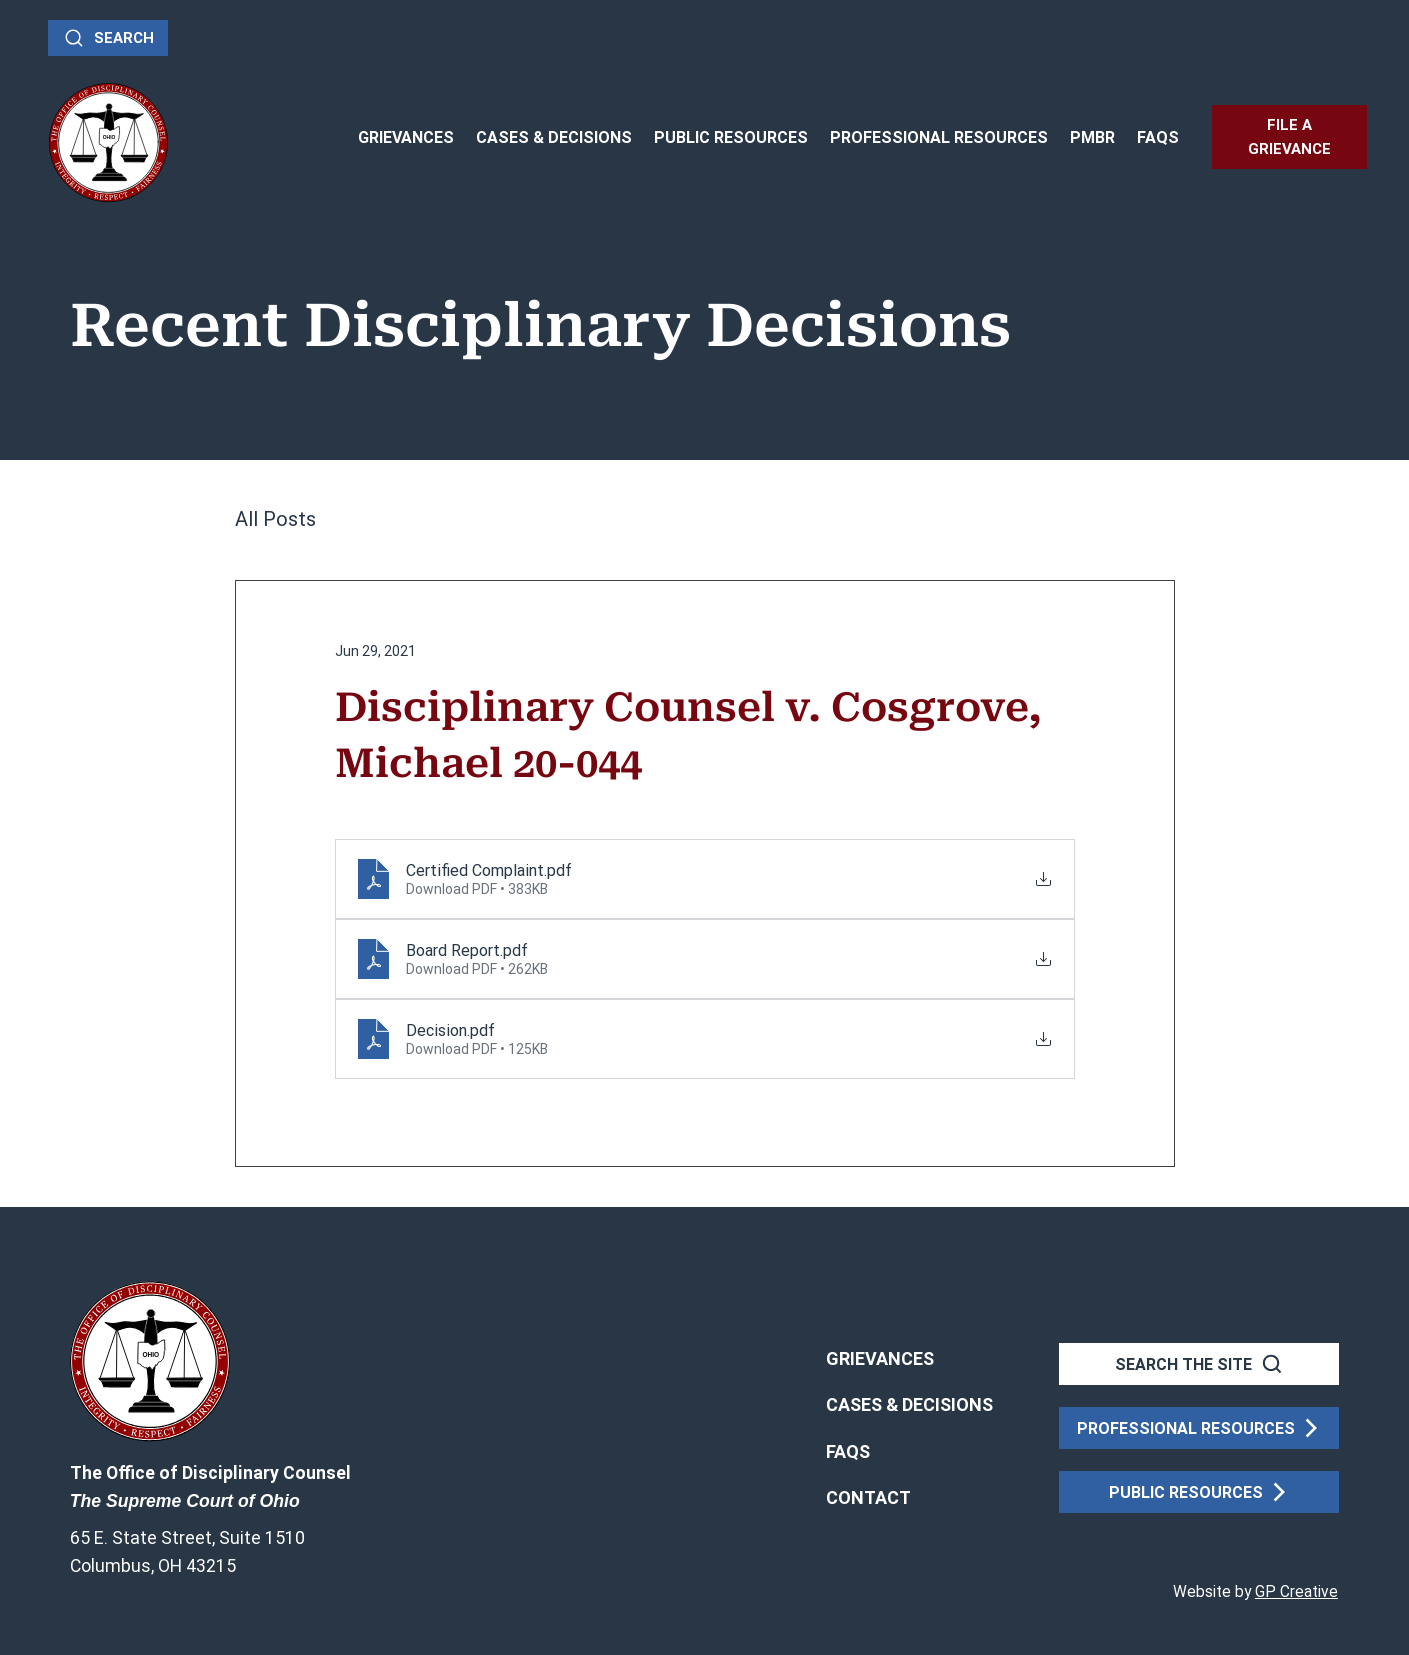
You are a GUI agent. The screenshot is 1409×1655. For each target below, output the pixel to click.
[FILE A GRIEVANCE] (1289, 137)
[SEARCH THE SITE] (1199, 1364)
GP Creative (1296, 1592)
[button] (868, 1498)
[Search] (108, 38)
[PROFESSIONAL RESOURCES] (1199, 1428)
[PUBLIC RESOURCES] (1199, 1492)
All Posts (275, 519)
